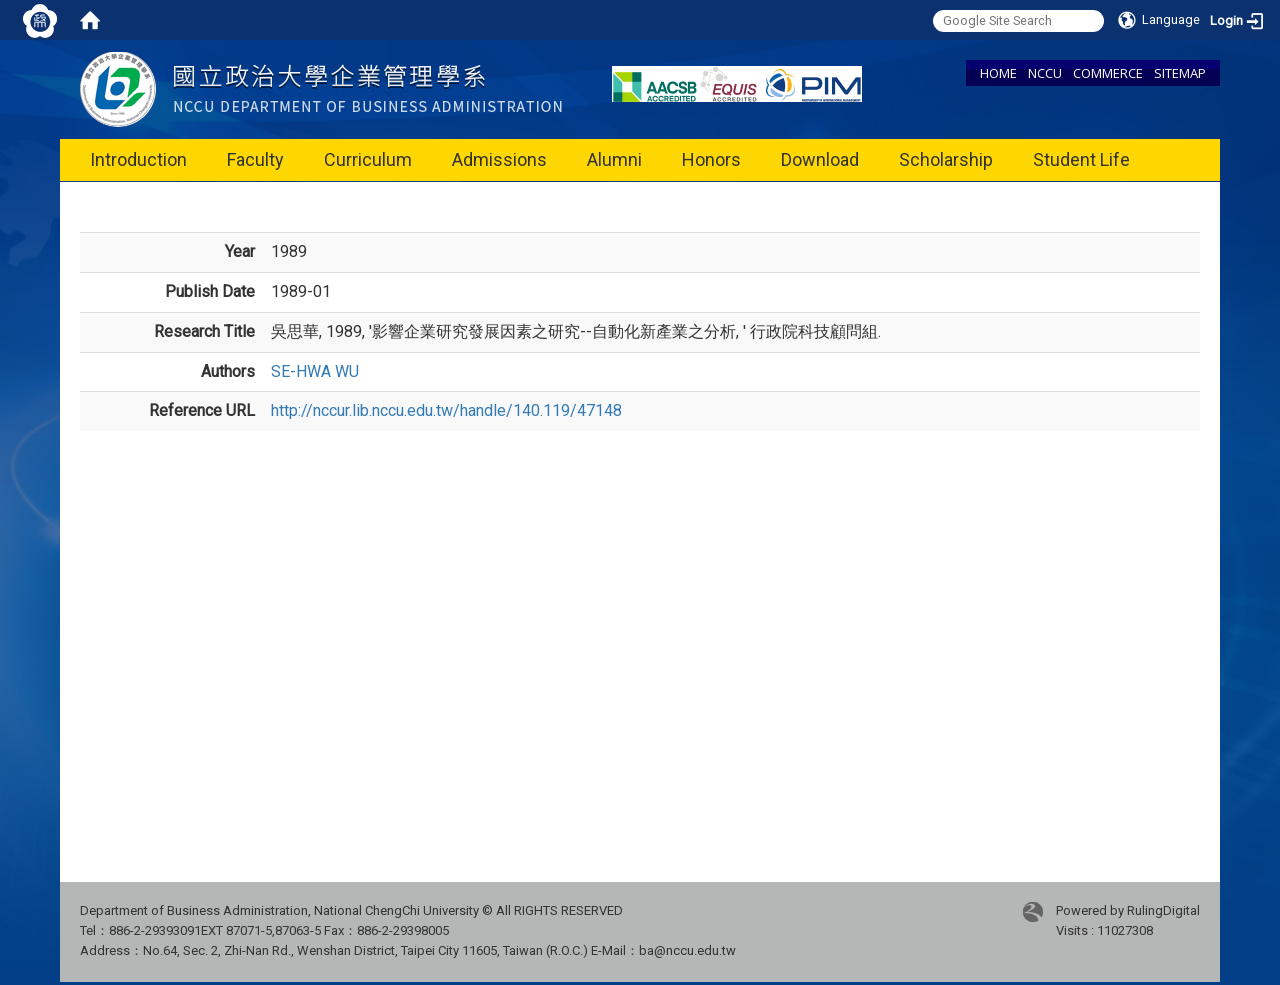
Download (820, 159)
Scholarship (946, 159)
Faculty (255, 159)
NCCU (1045, 73)
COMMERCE (1108, 73)
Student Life (1081, 159)
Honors (711, 159)
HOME (998, 73)
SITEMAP (1180, 73)
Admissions (499, 159)
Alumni (614, 159)
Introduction (138, 159)
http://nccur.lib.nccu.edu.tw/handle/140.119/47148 (446, 410)
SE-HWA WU (315, 371)
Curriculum (368, 159)
